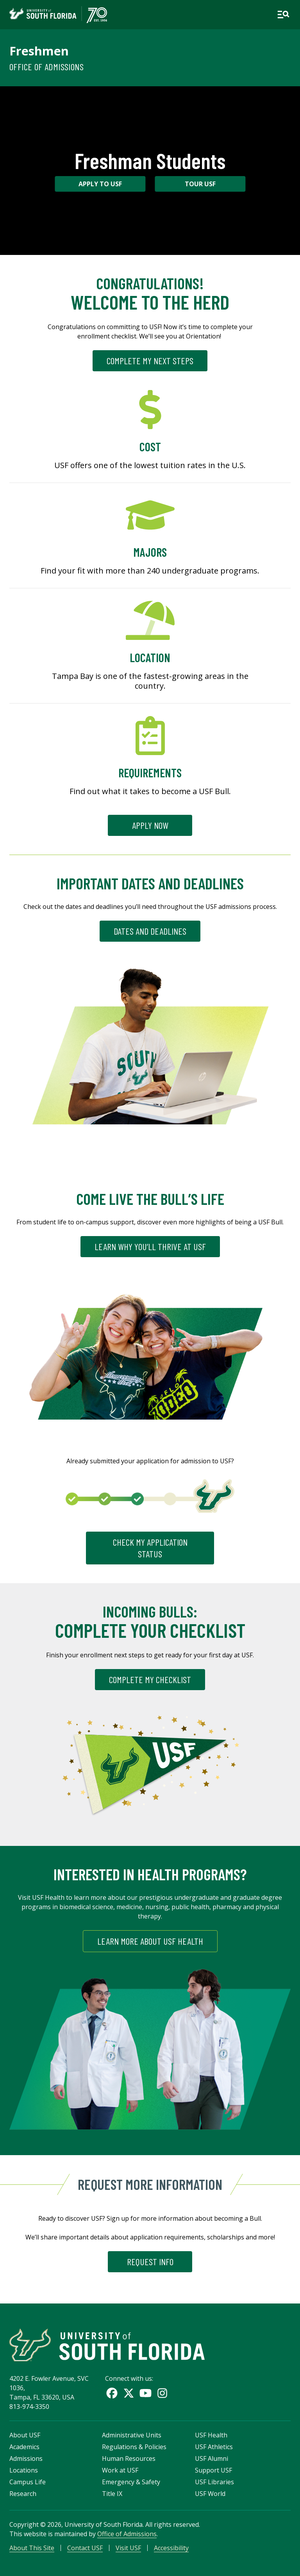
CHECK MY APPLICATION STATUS (150, 1547)
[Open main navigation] (283, 14)
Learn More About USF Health (150, 1941)
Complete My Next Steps (150, 360)
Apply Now (150, 825)
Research (22, 2493)
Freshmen (39, 51)
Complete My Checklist (150, 1679)
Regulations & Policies (134, 2446)
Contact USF (85, 2548)
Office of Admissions (46, 66)
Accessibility (171, 2548)
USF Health (211, 2435)
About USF (24, 2435)
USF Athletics (214, 2446)
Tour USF (200, 184)
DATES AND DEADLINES (150, 931)
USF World (210, 2493)
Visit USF (128, 2548)
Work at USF (120, 2470)
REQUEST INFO (150, 2261)
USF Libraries (214, 2482)
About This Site (31, 2548)
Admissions (26, 2458)
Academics (24, 2446)
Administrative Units (131, 2435)
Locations (23, 2470)
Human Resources (128, 2458)
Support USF (213, 2470)
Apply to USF (100, 184)
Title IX (112, 2493)
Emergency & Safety (131, 2482)
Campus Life (27, 2482)
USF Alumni (211, 2458)
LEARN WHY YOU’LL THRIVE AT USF (150, 1246)
